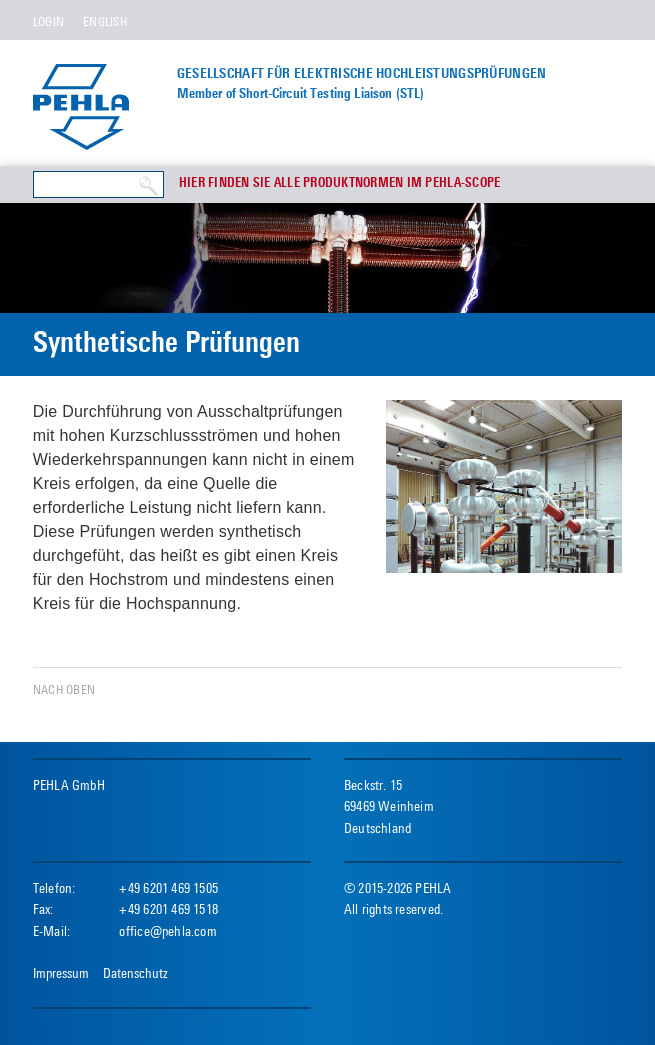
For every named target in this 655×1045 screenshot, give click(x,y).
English (105, 21)
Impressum (61, 973)
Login (48, 21)
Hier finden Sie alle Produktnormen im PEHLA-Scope (340, 183)
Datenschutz (135, 973)
